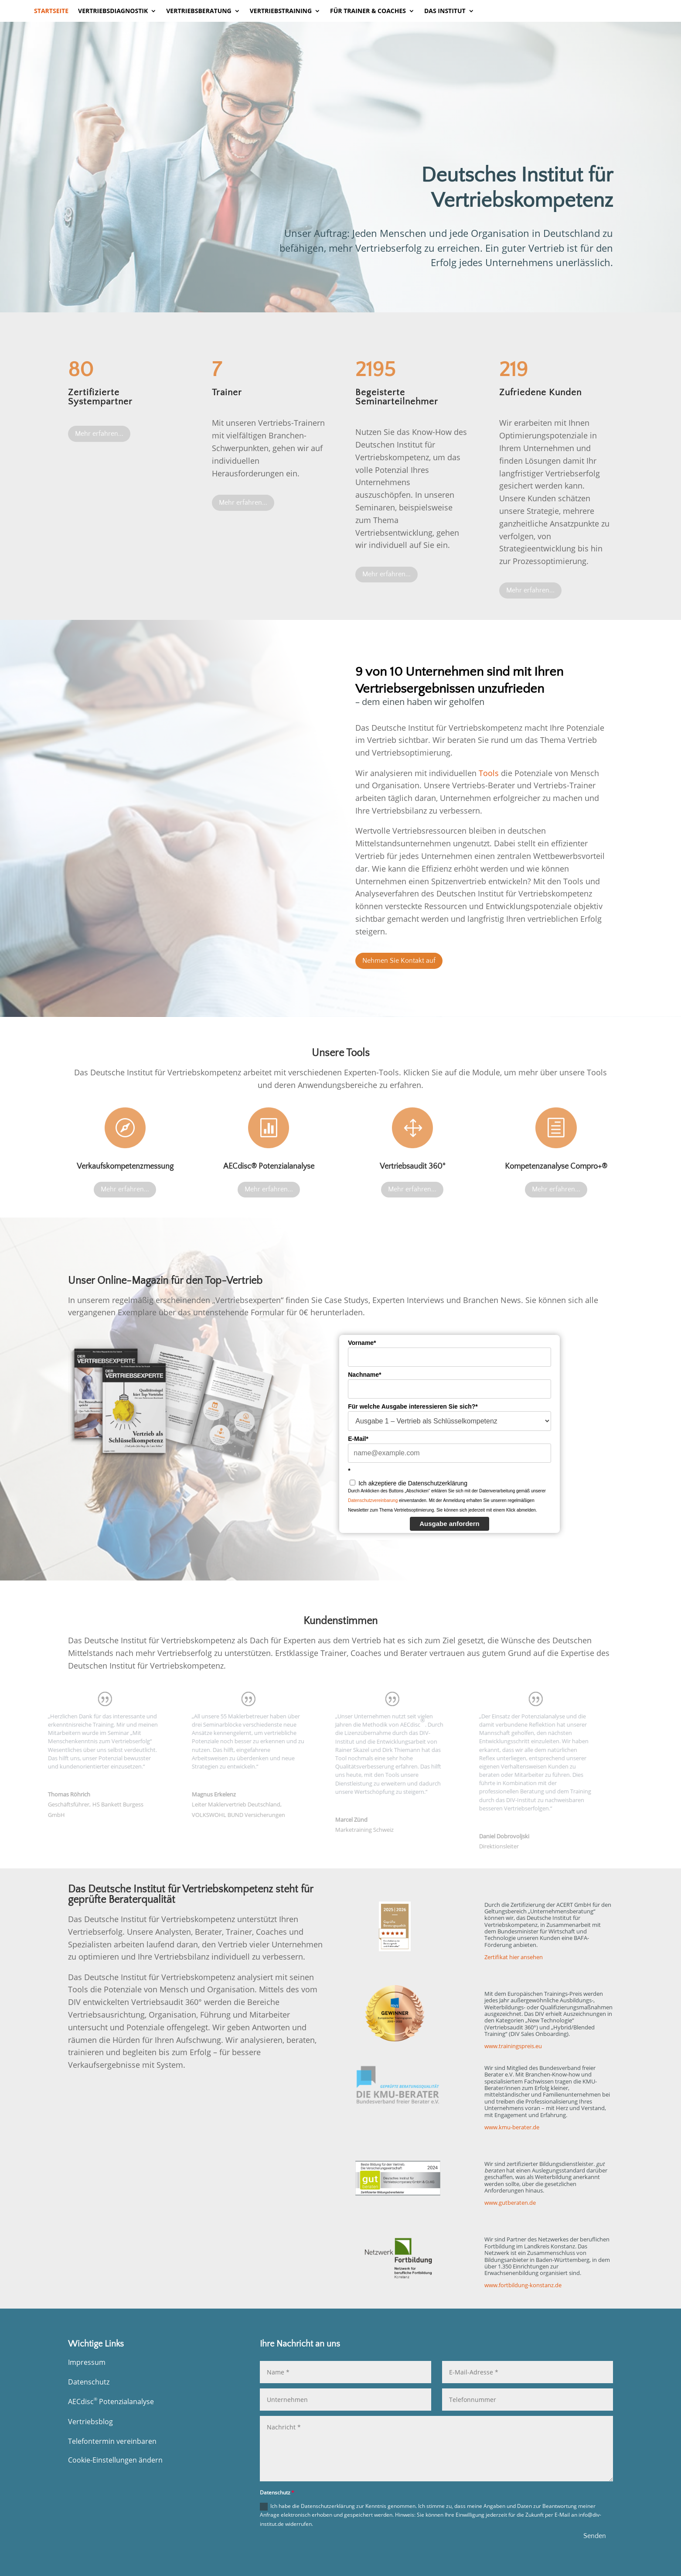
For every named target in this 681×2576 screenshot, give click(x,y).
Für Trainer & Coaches (368, 11)
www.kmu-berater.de (511, 2127)
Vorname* (362, 1342)
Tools (489, 773)
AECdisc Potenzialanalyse (111, 2401)
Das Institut (445, 11)
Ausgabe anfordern (449, 1523)
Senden (594, 2536)
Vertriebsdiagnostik (113, 11)
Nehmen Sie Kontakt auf (399, 961)
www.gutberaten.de (510, 2203)
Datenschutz (88, 2382)
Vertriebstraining (281, 11)
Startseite (51, 11)
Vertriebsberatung (198, 11)
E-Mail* (358, 1438)
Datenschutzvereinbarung (373, 1500)
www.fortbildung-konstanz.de (523, 2285)
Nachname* (364, 1374)
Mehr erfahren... (99, 434)
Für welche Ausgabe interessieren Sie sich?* (412, 1406)
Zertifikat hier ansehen (513, 1957)
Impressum (87, 2362)
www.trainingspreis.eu (513, 2046)
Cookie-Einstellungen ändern (115, 2460)
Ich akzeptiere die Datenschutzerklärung (412, 1483)
